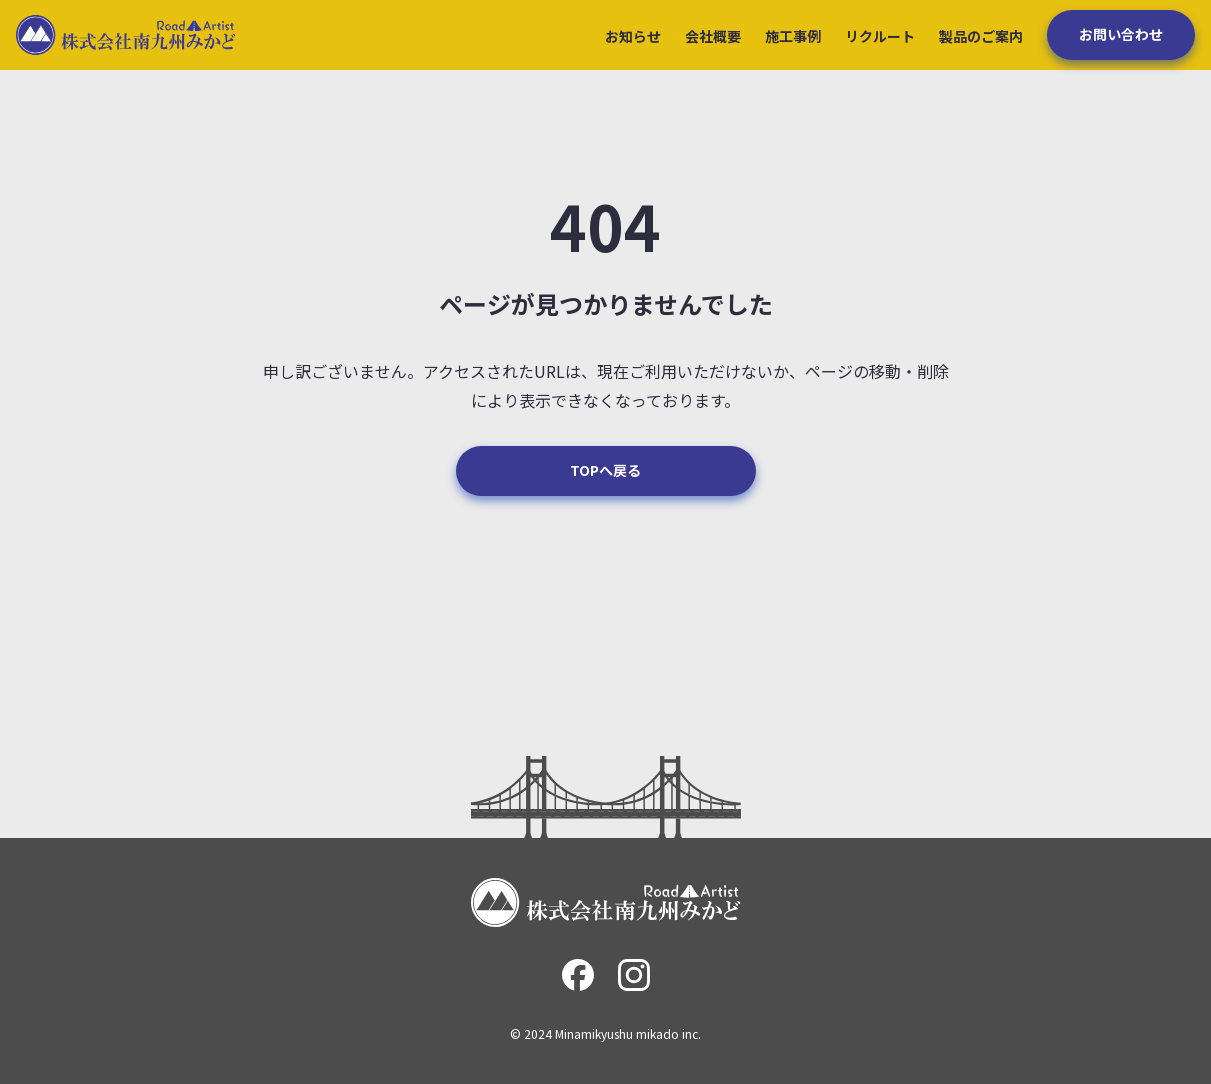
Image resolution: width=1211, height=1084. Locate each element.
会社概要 (713, 36)
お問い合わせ (1121, 34)
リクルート (880, 36)
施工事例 (793, 36)
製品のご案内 (981, 36)
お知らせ (633, 36)
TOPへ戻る (605, 470)
